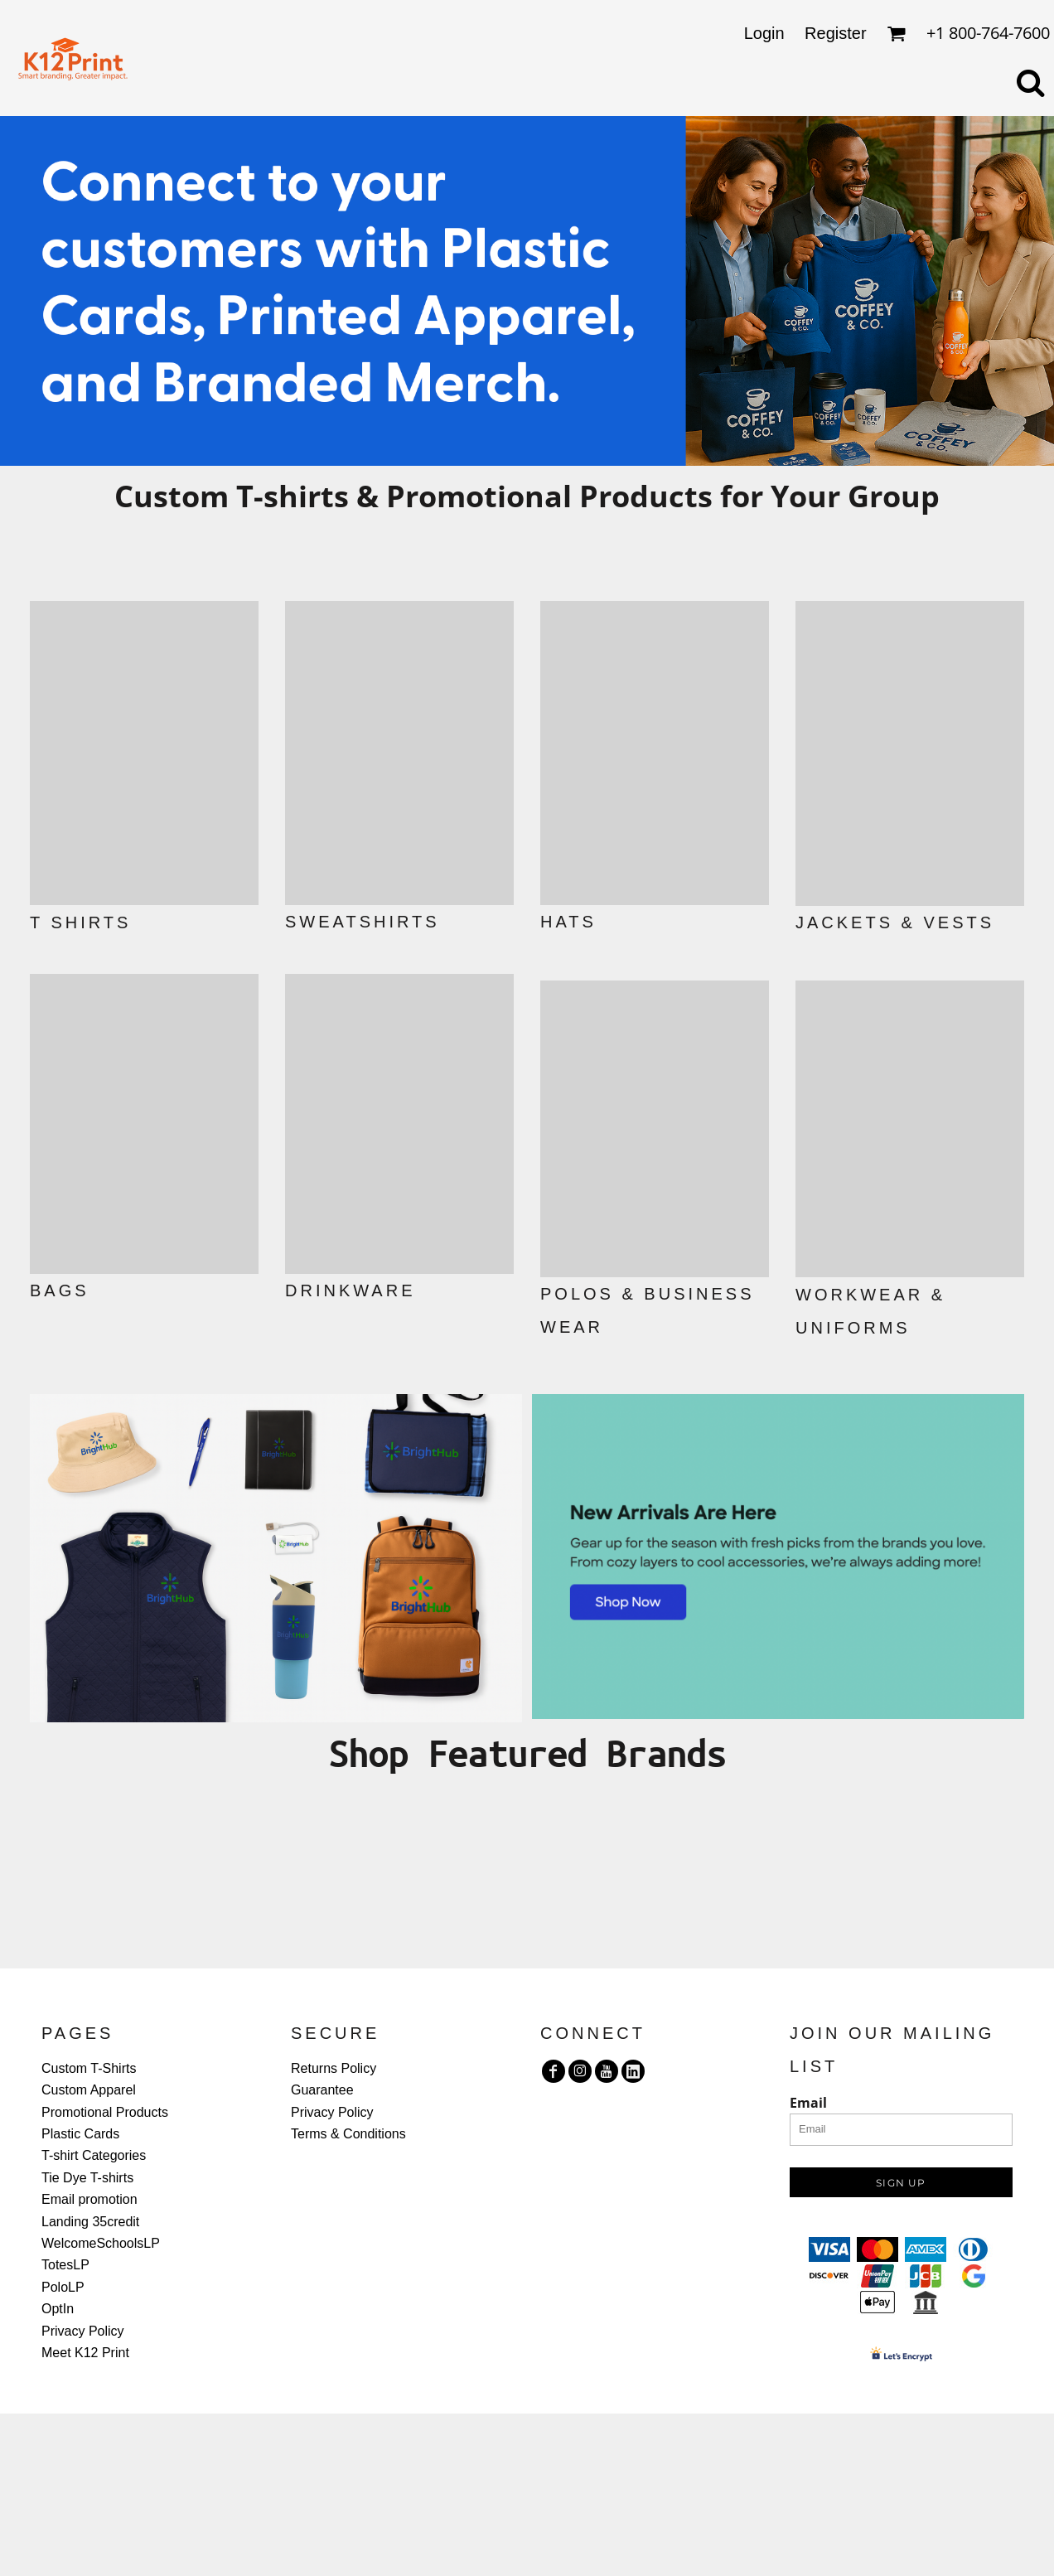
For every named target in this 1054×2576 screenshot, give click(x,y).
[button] (144, 753)
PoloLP (63, 2287)
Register (835, 33)
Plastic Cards (80, 2134)
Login (764, 33)
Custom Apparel (88, 2090)
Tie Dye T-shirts (87, 2178)
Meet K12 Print (85, 2353)
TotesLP (65, 2265)
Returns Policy (333, 2068)
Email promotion (89, 2199)
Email (808, 2103)
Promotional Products (104, 2112)
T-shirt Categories (93, 2155)
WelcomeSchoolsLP (100, 2243)
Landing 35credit (90, 2222)
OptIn (57, 2309)
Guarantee (322, 2090)
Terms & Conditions (348, 2134)
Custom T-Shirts (88, 2068)
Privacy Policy (82, 2331)
